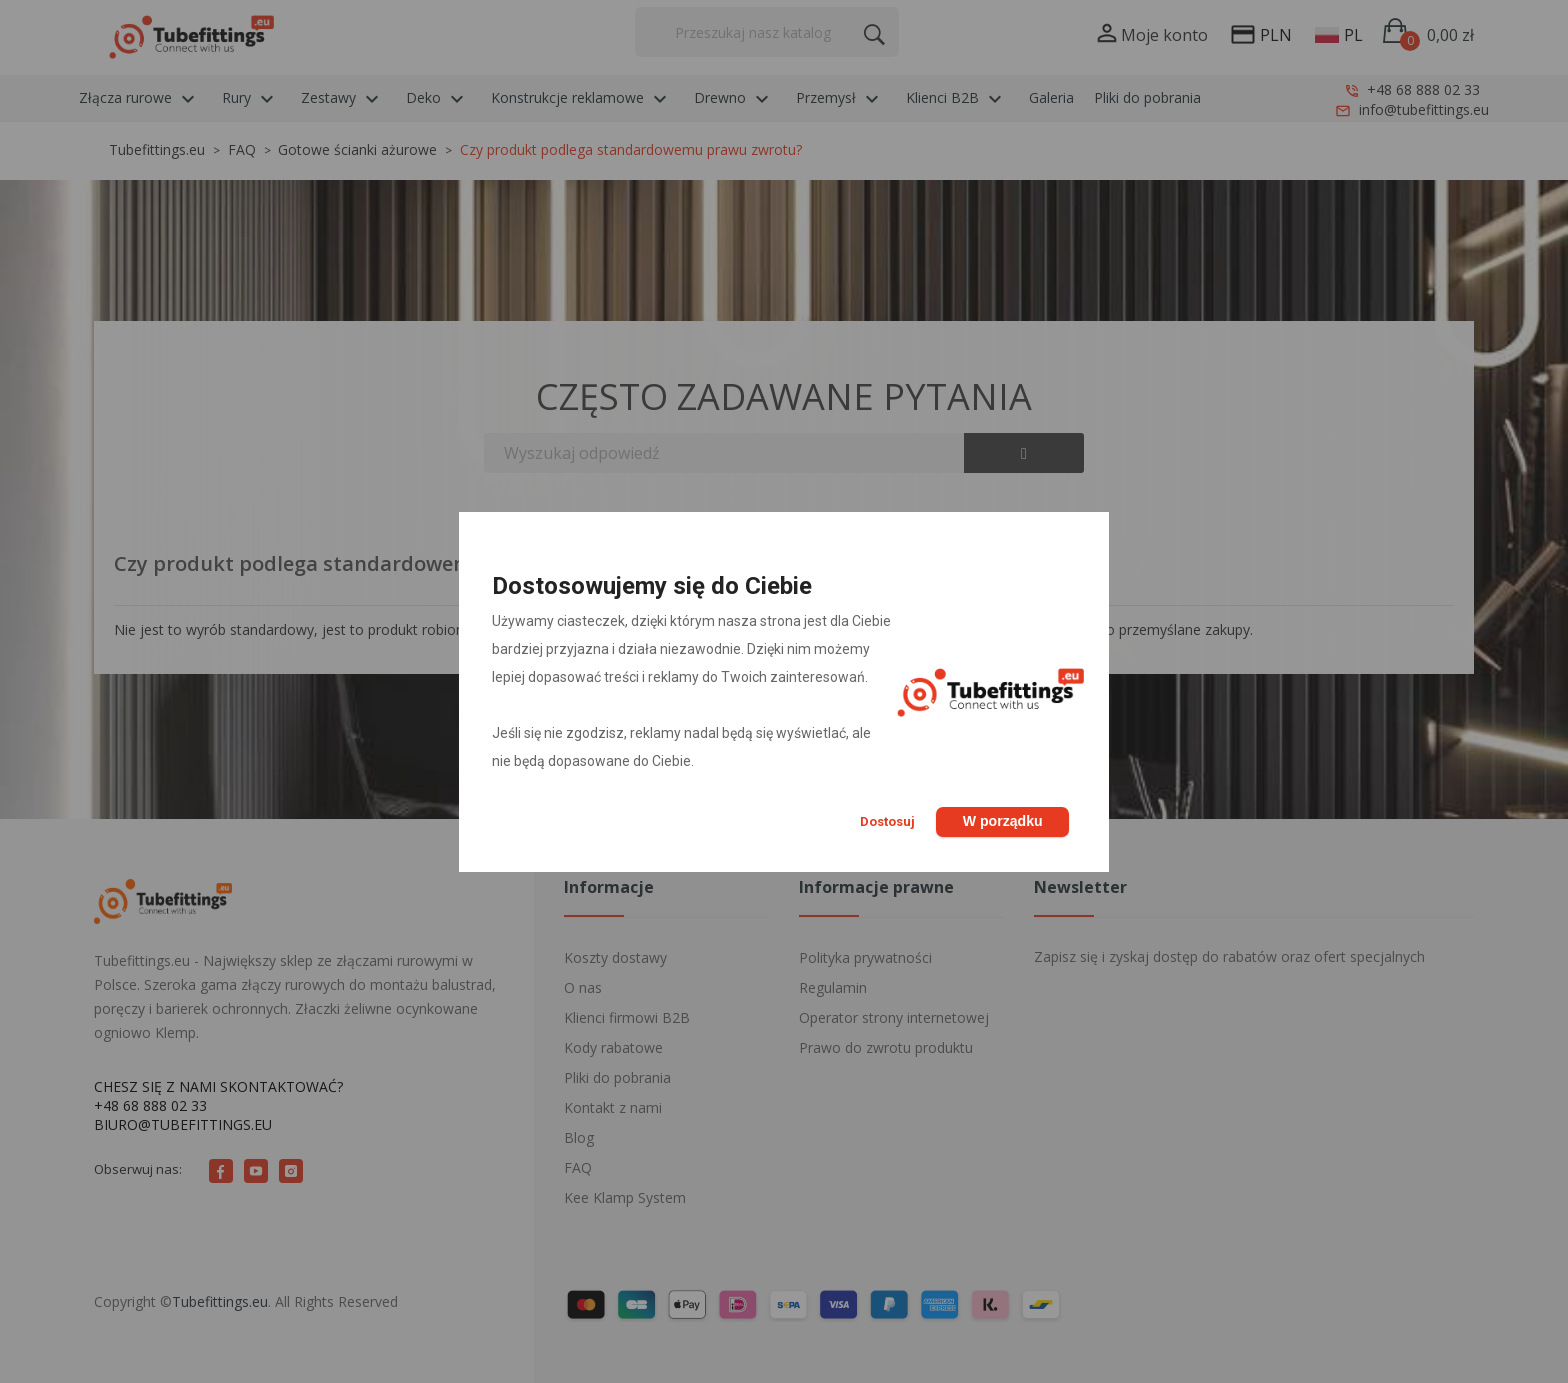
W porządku (1001, 821)
